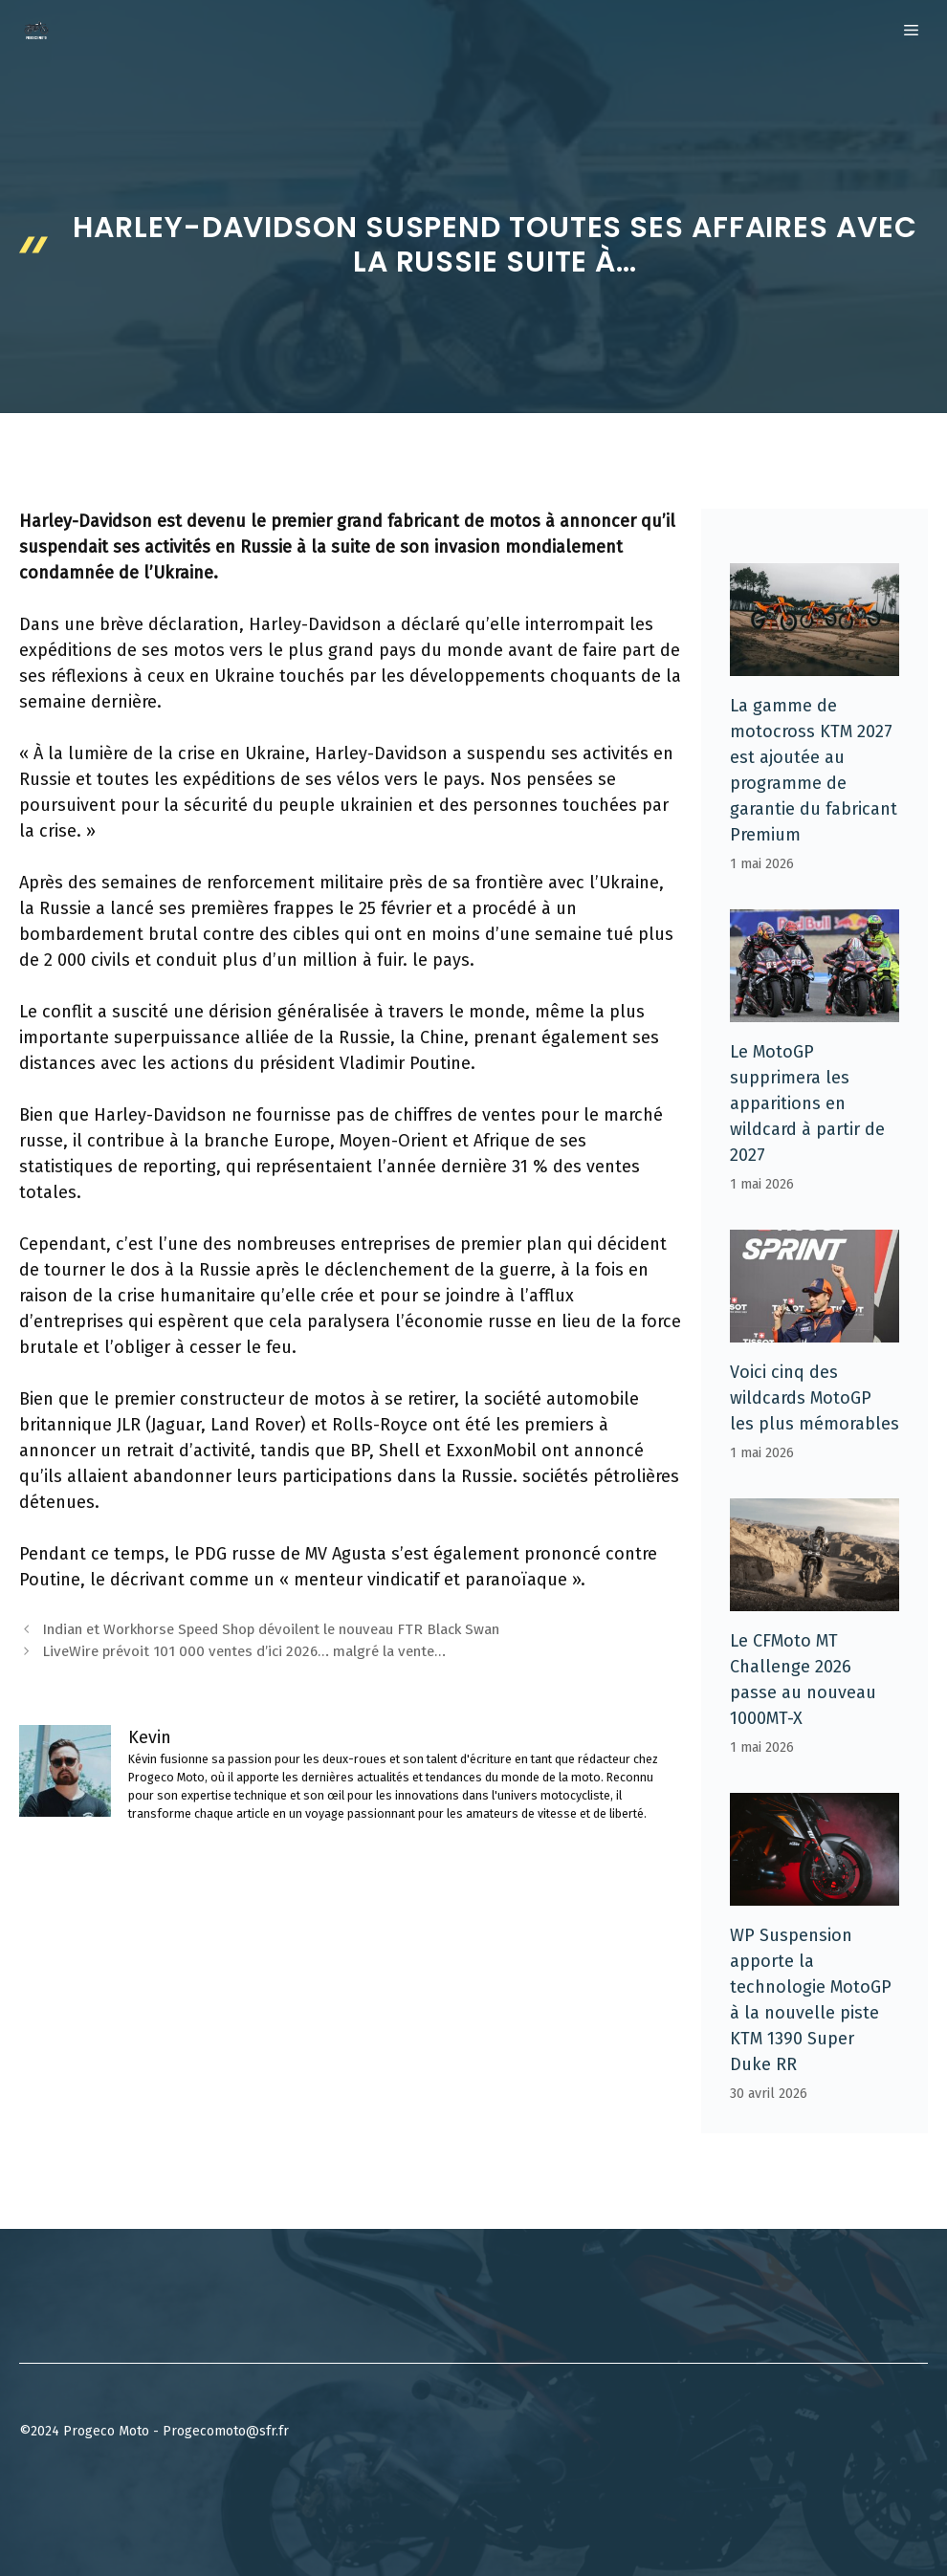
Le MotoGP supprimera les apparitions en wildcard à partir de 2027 (807, 1103)
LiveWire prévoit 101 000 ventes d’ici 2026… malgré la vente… (244, 1651)
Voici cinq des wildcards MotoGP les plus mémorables (814, 1398)
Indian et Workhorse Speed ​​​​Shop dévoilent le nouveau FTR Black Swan (270, 1629)
